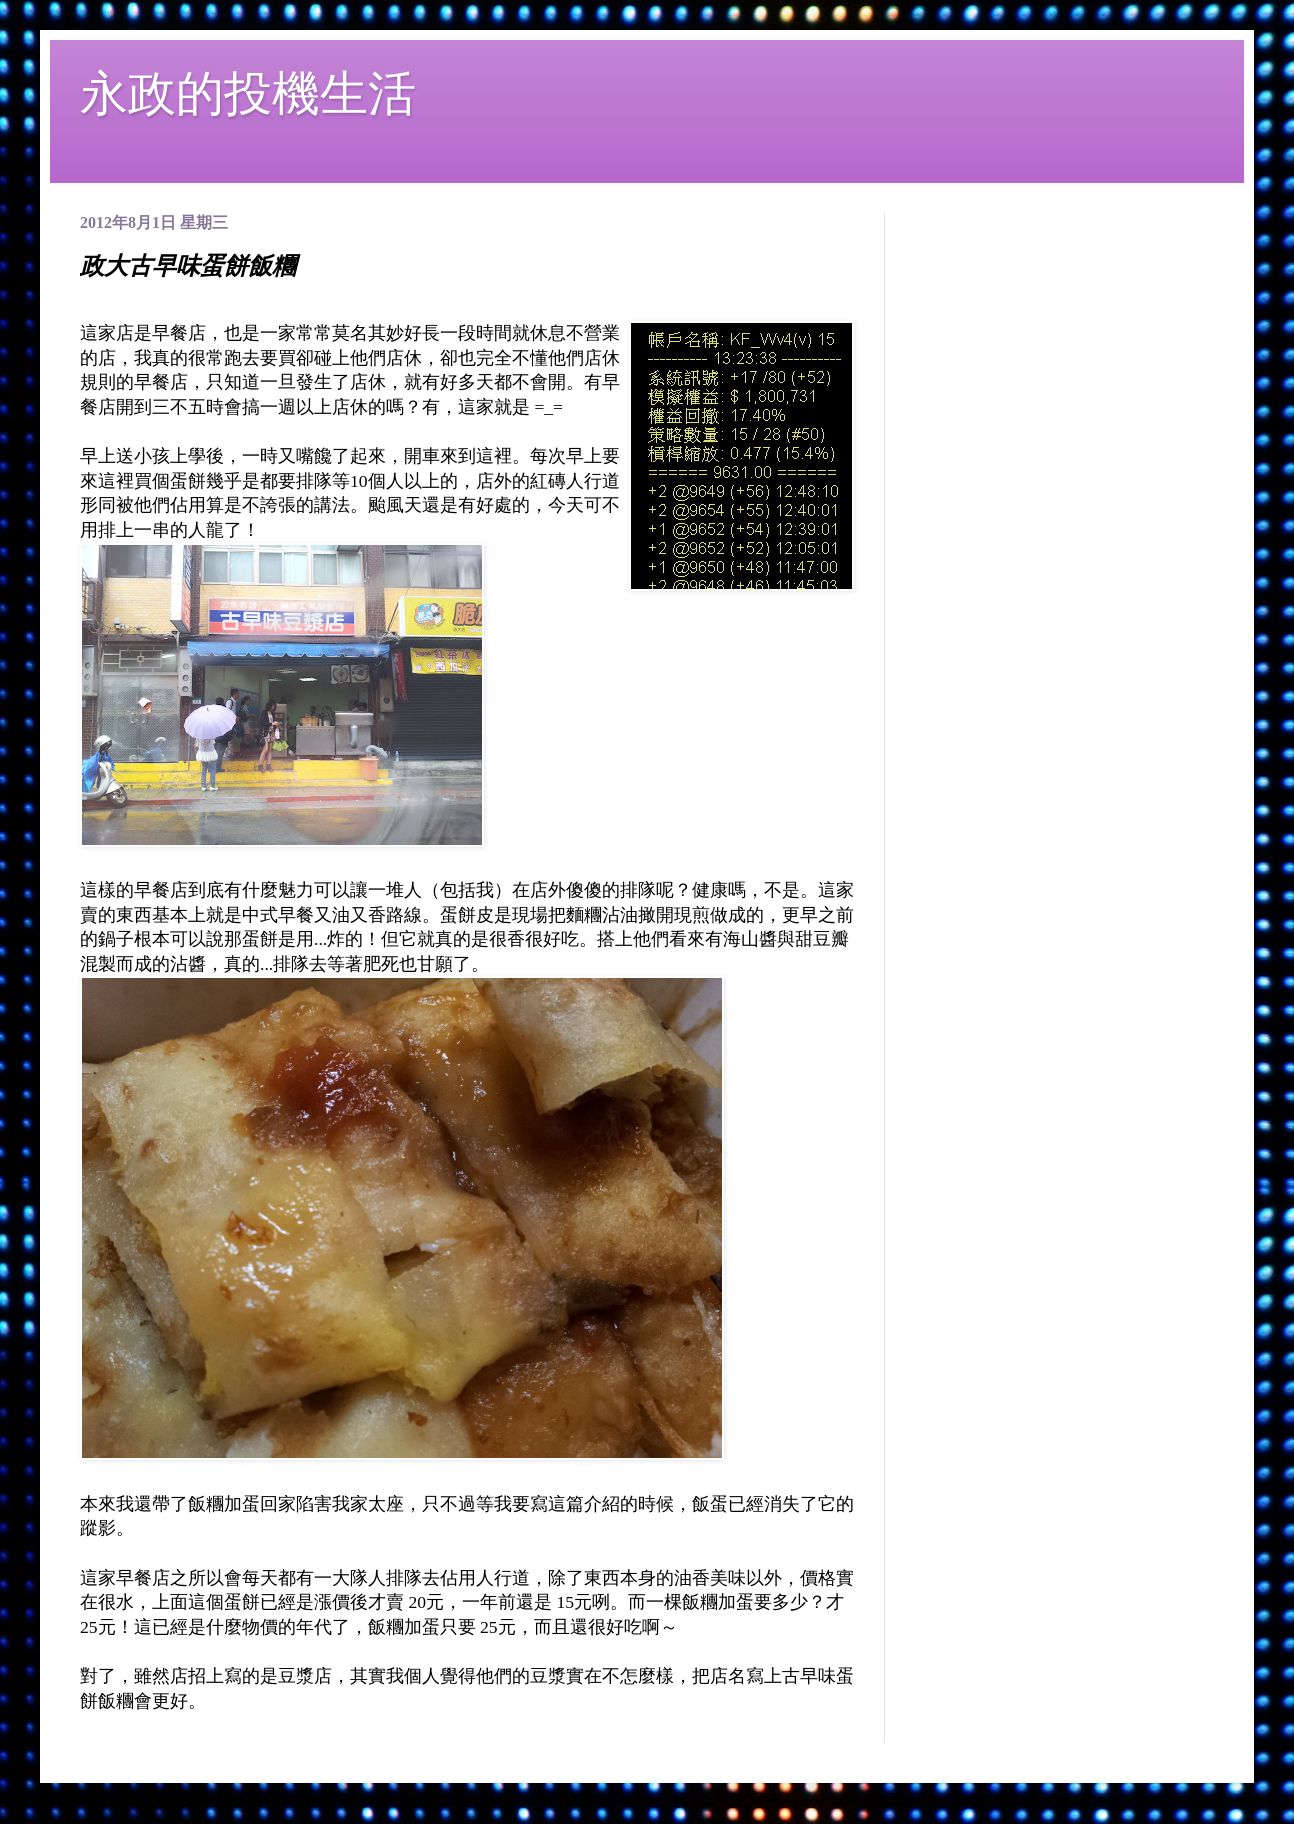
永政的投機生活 (248, 93)
